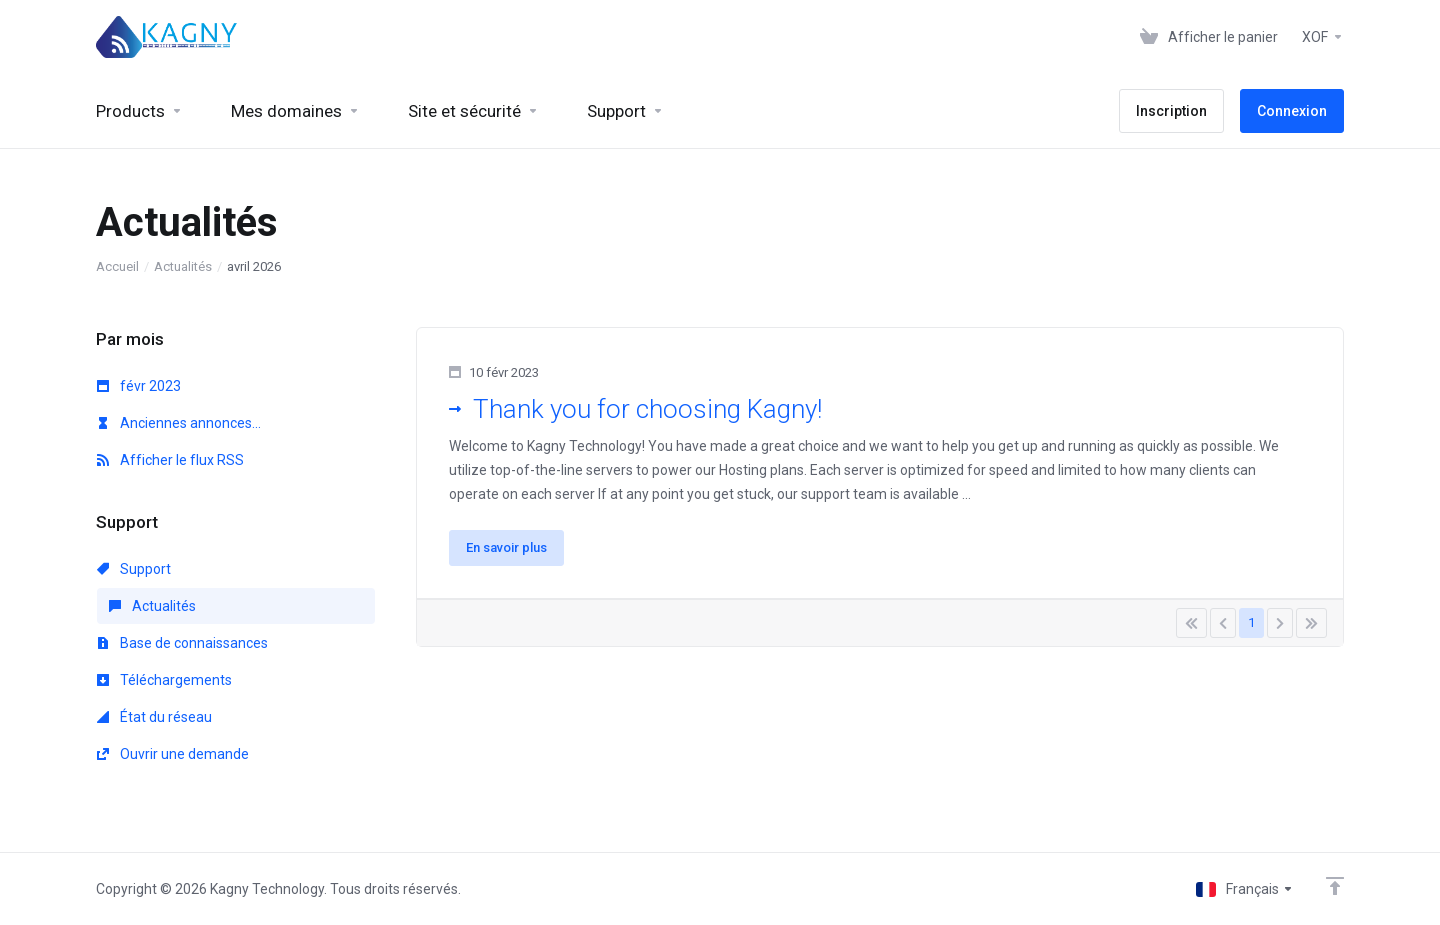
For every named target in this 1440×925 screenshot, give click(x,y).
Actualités (183, 266)
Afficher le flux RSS (170, 460)
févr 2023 (139, 386)
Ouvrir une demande (173, 754)
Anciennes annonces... (179, 423)
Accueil (117, 266)
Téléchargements (164, 680)
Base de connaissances (182, 643)
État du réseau (154, 717)
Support (134, 569)
